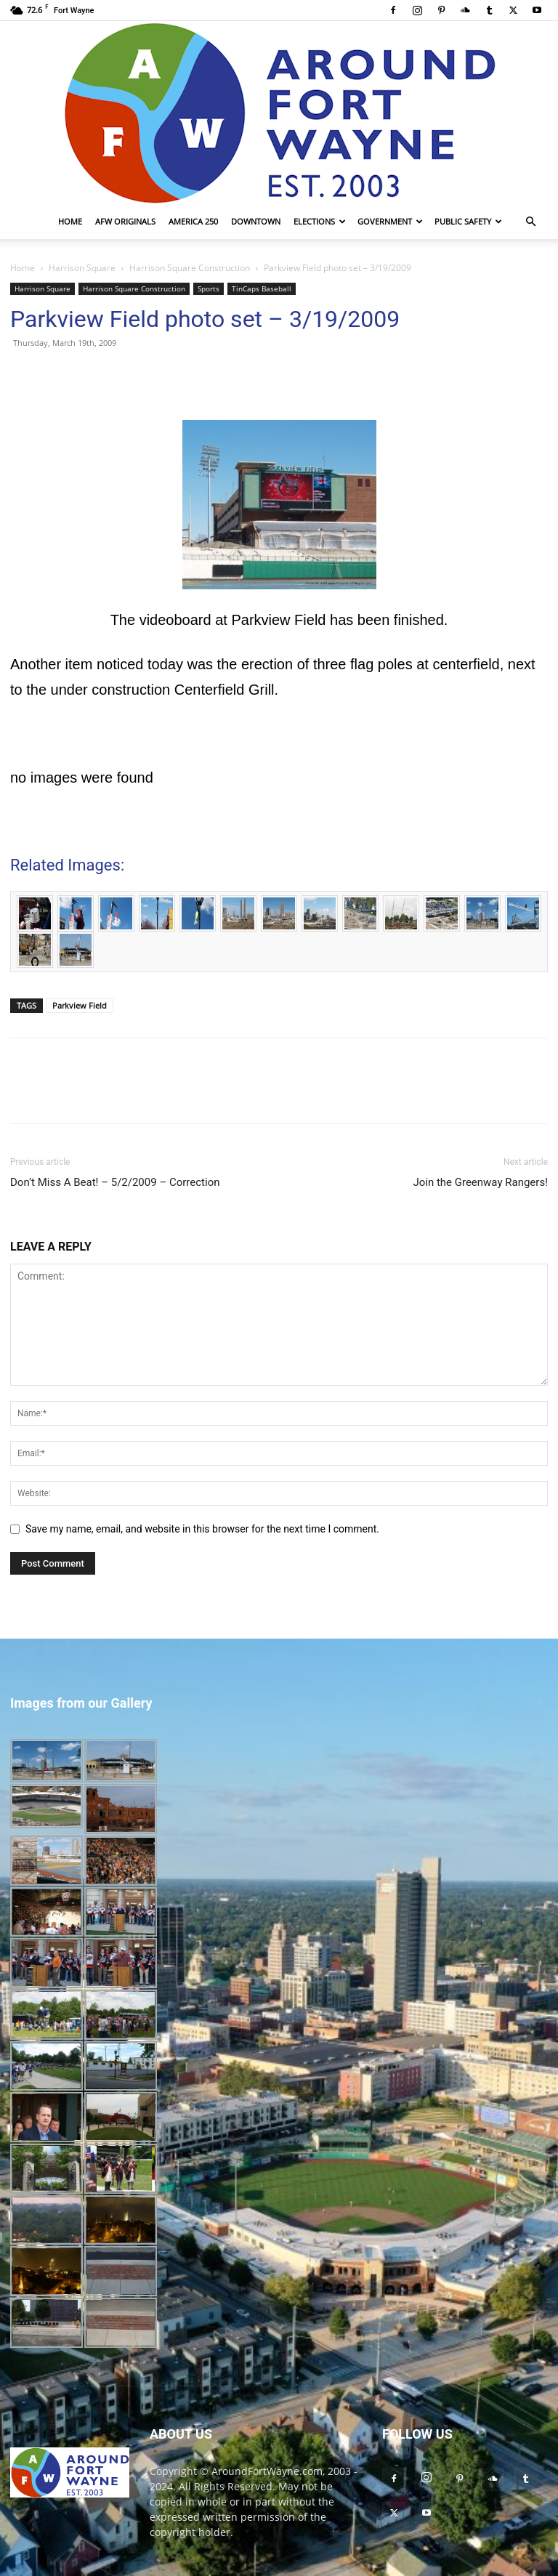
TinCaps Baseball (261, 288)
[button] (530, 222)
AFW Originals (125, 221)
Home (70, 221)
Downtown (255, 221)
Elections (320, 221)
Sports (208, 288)
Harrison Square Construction (189, 268)
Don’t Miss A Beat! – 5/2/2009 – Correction (115, 1182)
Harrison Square (82, 268)
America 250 (193, 221)
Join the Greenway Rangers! (480, 1182)
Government (390, 221)
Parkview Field (79, 1005)
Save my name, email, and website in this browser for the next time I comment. (202, 1529)
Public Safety (468, 221)
